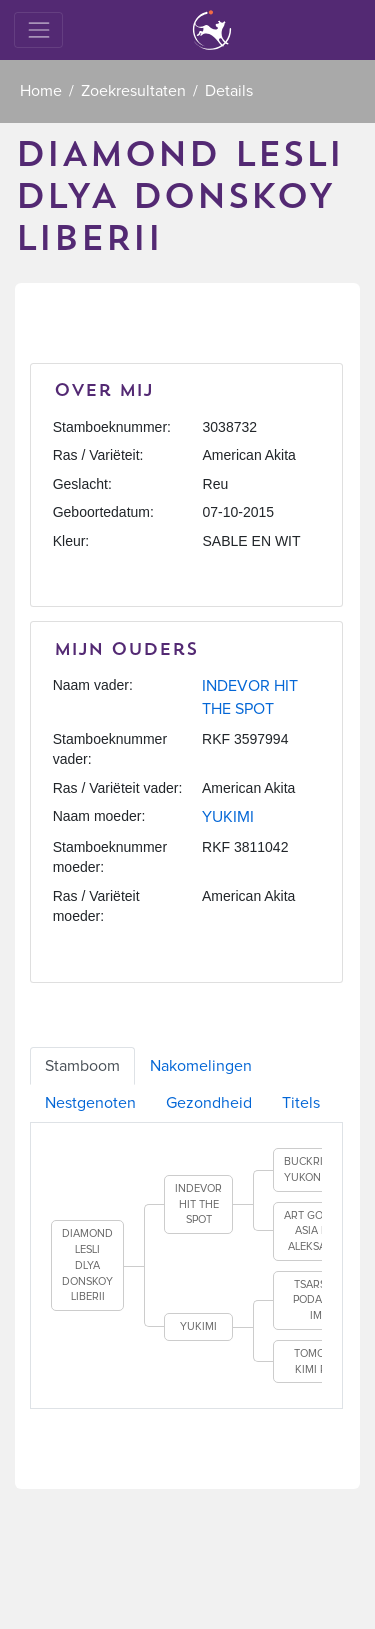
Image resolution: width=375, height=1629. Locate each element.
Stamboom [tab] (82, 1066)
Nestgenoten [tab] (90, 1103)
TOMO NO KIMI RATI (319, 1361)
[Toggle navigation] (38, 29)
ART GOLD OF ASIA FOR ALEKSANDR (318, 1231)
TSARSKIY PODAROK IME (318, 1300)
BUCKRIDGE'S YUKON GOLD (318, 1169)
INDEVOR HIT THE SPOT (198, 1204)
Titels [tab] (301, 1103)
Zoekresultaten (133, 91)
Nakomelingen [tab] (201, 1066)
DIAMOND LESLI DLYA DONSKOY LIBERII (87, 1265)
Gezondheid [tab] (209, 1103)
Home (41, 91)
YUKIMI (228, 817)
